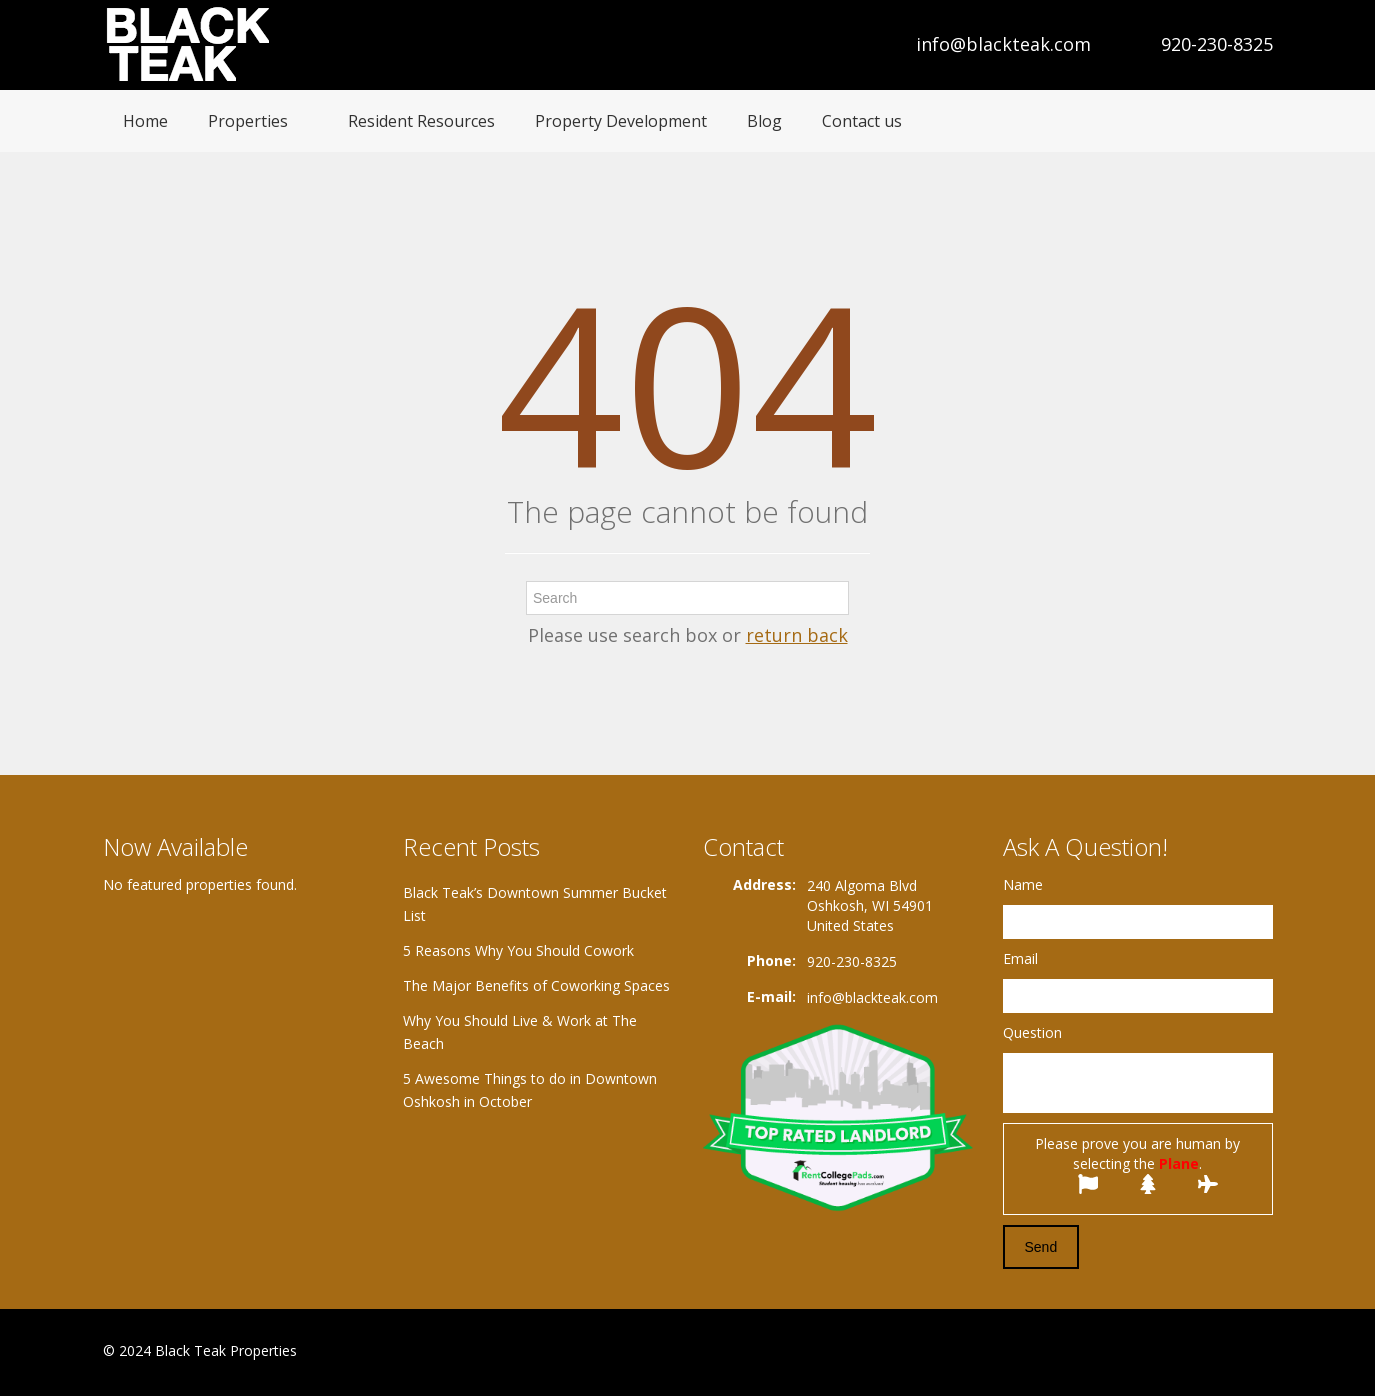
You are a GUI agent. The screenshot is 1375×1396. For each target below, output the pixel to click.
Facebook (1168, 1352)
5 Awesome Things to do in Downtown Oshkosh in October (530, 1090)
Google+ (1211, 1352)
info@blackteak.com (1003, 44)
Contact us (862, 121)
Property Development (621, 121)
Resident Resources (421, 121)
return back (797, 635)
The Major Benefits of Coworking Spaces (536, 985)
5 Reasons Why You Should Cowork (518, 950)
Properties (248, 121)
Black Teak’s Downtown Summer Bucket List (535, 904)
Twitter (1261, 1352)
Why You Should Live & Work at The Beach (520, 1032)
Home (145, 121)
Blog (764, 121)
